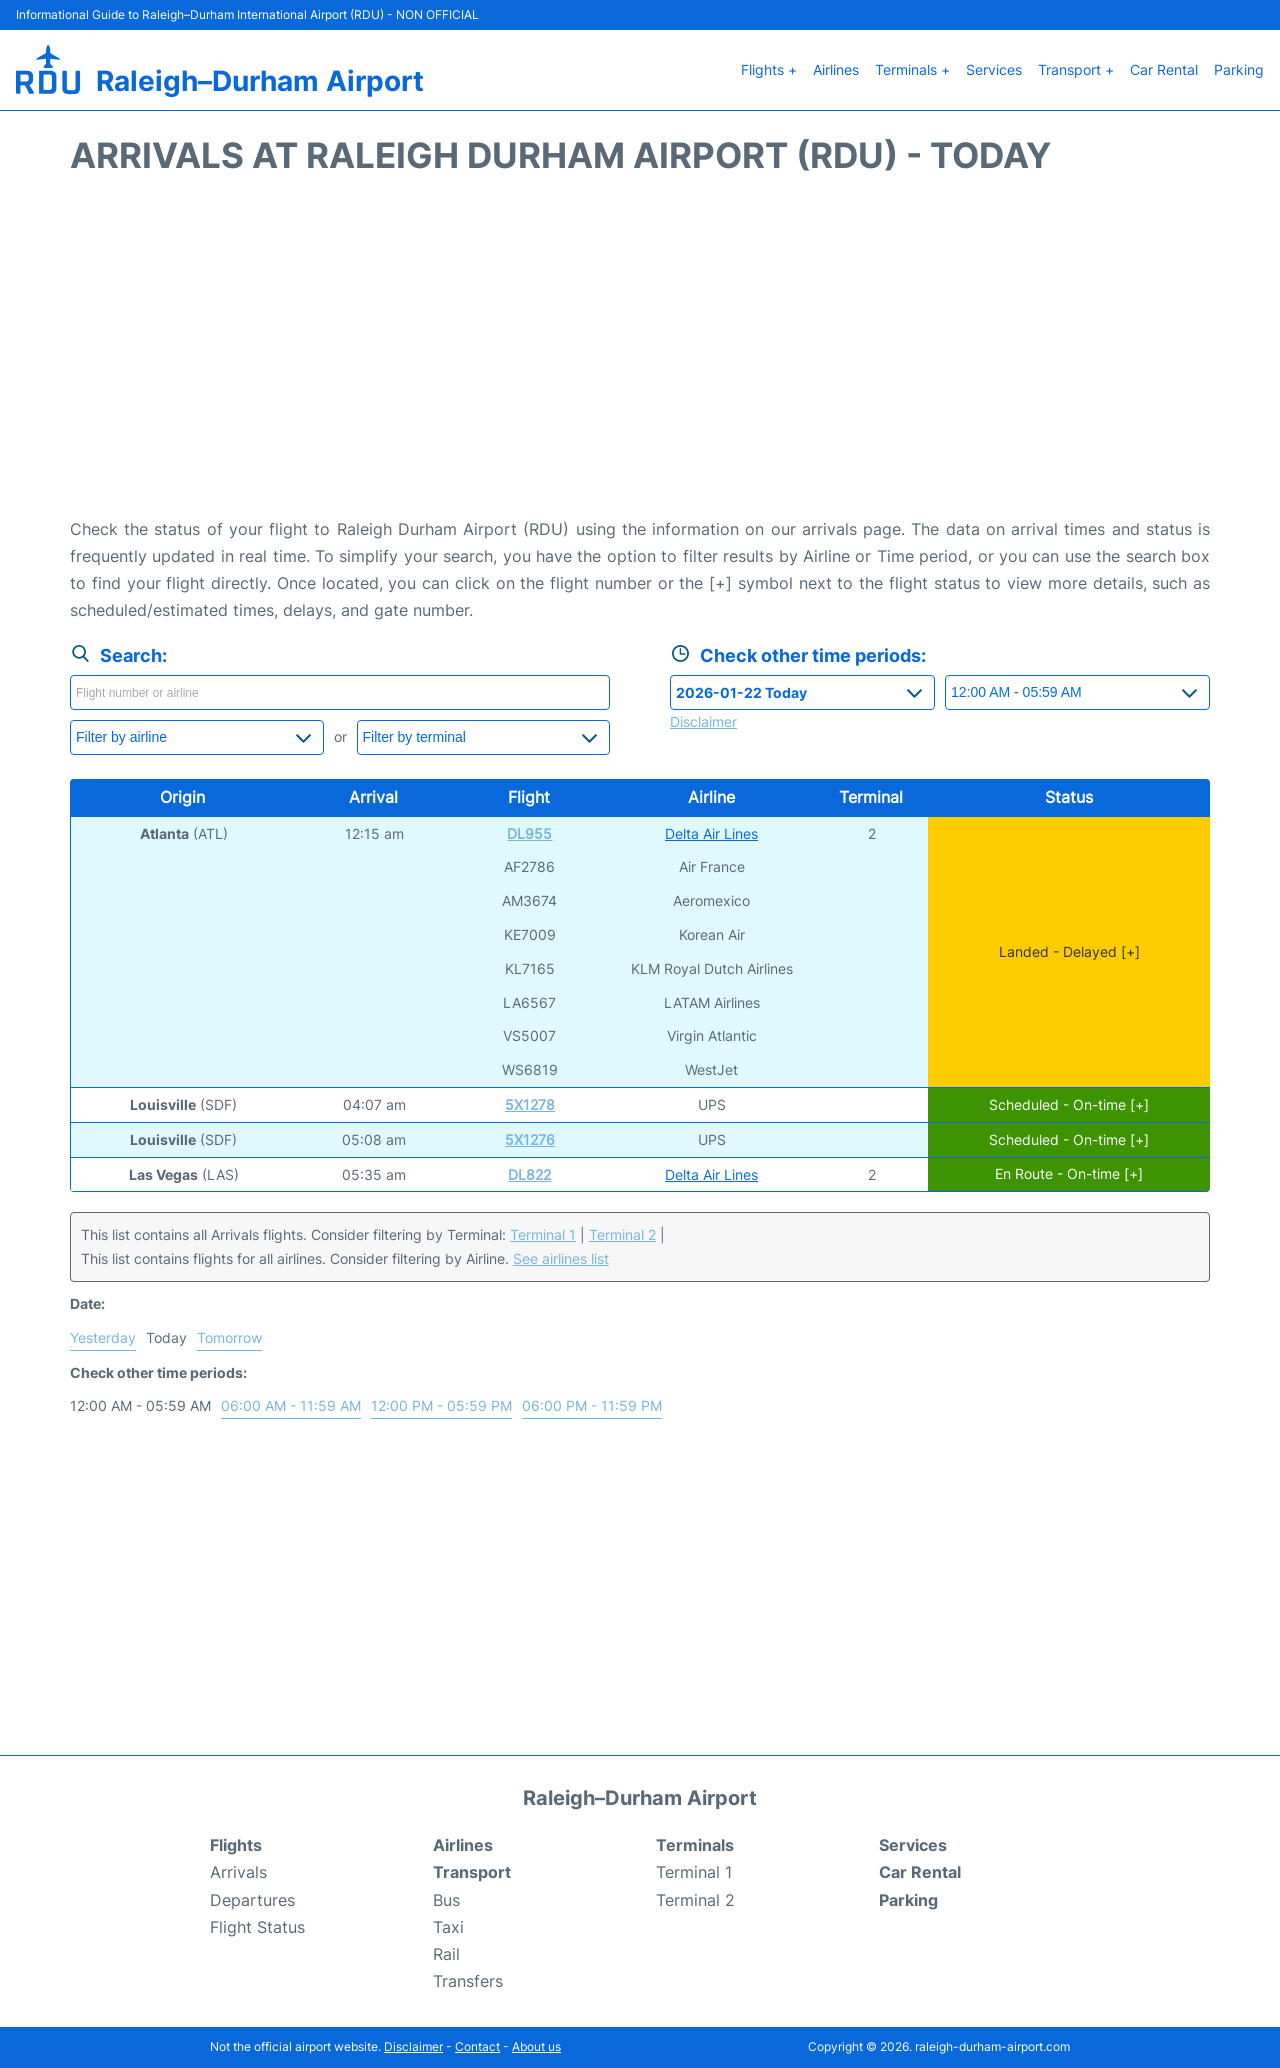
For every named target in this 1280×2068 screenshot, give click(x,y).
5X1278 (530, 1104)
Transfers (468, 1981)
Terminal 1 (543, 1234)
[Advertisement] (640, 356)
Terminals (695, 1845)
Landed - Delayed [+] (1069, 951)
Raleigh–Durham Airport (260, 81)
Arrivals (238, 1872)
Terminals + (912, 69)
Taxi (448, 1927)
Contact (477, 2046)
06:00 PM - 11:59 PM (592, 1405)
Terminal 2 (622, 1234)
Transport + (1076, 69)
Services (994, 69)
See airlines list (561, 1258)
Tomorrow (229, 1337)
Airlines (836, 69)
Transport (472, 1872)
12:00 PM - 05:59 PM (441, 1405)
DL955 (529, 833)
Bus (446, 1900)
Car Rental (1164, 69)
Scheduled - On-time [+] (1069, 1104)
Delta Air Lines (711, 833)
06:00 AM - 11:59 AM (291, 1405)
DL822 (529, 1174)
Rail (446, 1954)
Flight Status (257, 1927)
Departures (252, 1900)
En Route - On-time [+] (1069, 1174)
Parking (1239, 69)
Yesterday (103, 1337)
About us (536, 2046)
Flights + (769, 69)
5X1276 (530, 1139)
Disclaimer (413, 2046)
